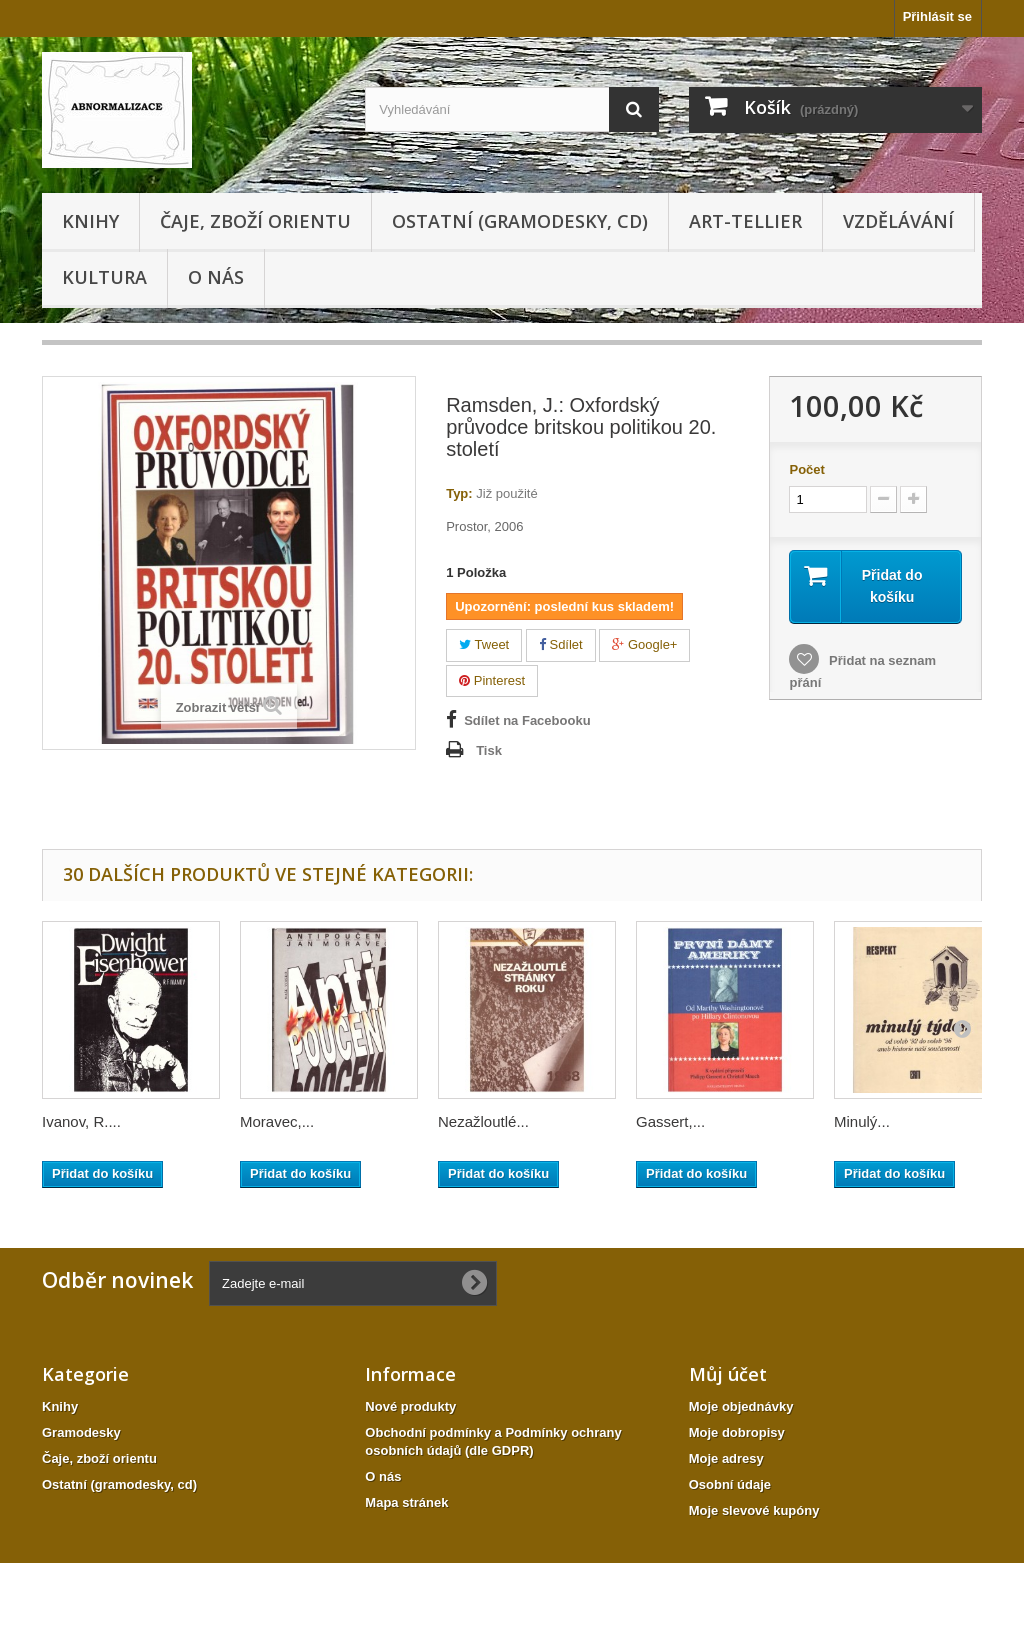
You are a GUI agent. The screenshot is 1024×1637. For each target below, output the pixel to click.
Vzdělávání (898, 221)
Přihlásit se (937, 16)
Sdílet (561, 644)
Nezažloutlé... (483, 1121)
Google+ (644, 644)
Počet (806, 469)
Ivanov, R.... (81, 1121)
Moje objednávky (741, 1406)
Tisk (489, 750)
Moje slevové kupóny (754, 1510)
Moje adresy (726, 1458)
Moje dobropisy (737, 1432)
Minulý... (862, 1121)
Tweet (484, 644)
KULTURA (104, 277)
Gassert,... (670, 1121)
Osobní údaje (730, 1484)
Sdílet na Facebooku (527, 720)
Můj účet (728, 1374)
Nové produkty (410, 1406)
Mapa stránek (406, 1502)
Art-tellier (745, 221)
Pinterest (492, 680)
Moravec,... (277, 1121)
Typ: (459, 493)
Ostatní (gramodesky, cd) (520, 221)
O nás (216, 277)
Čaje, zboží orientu (255, 221)
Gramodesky (81, 1432)
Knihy (90, 221)
